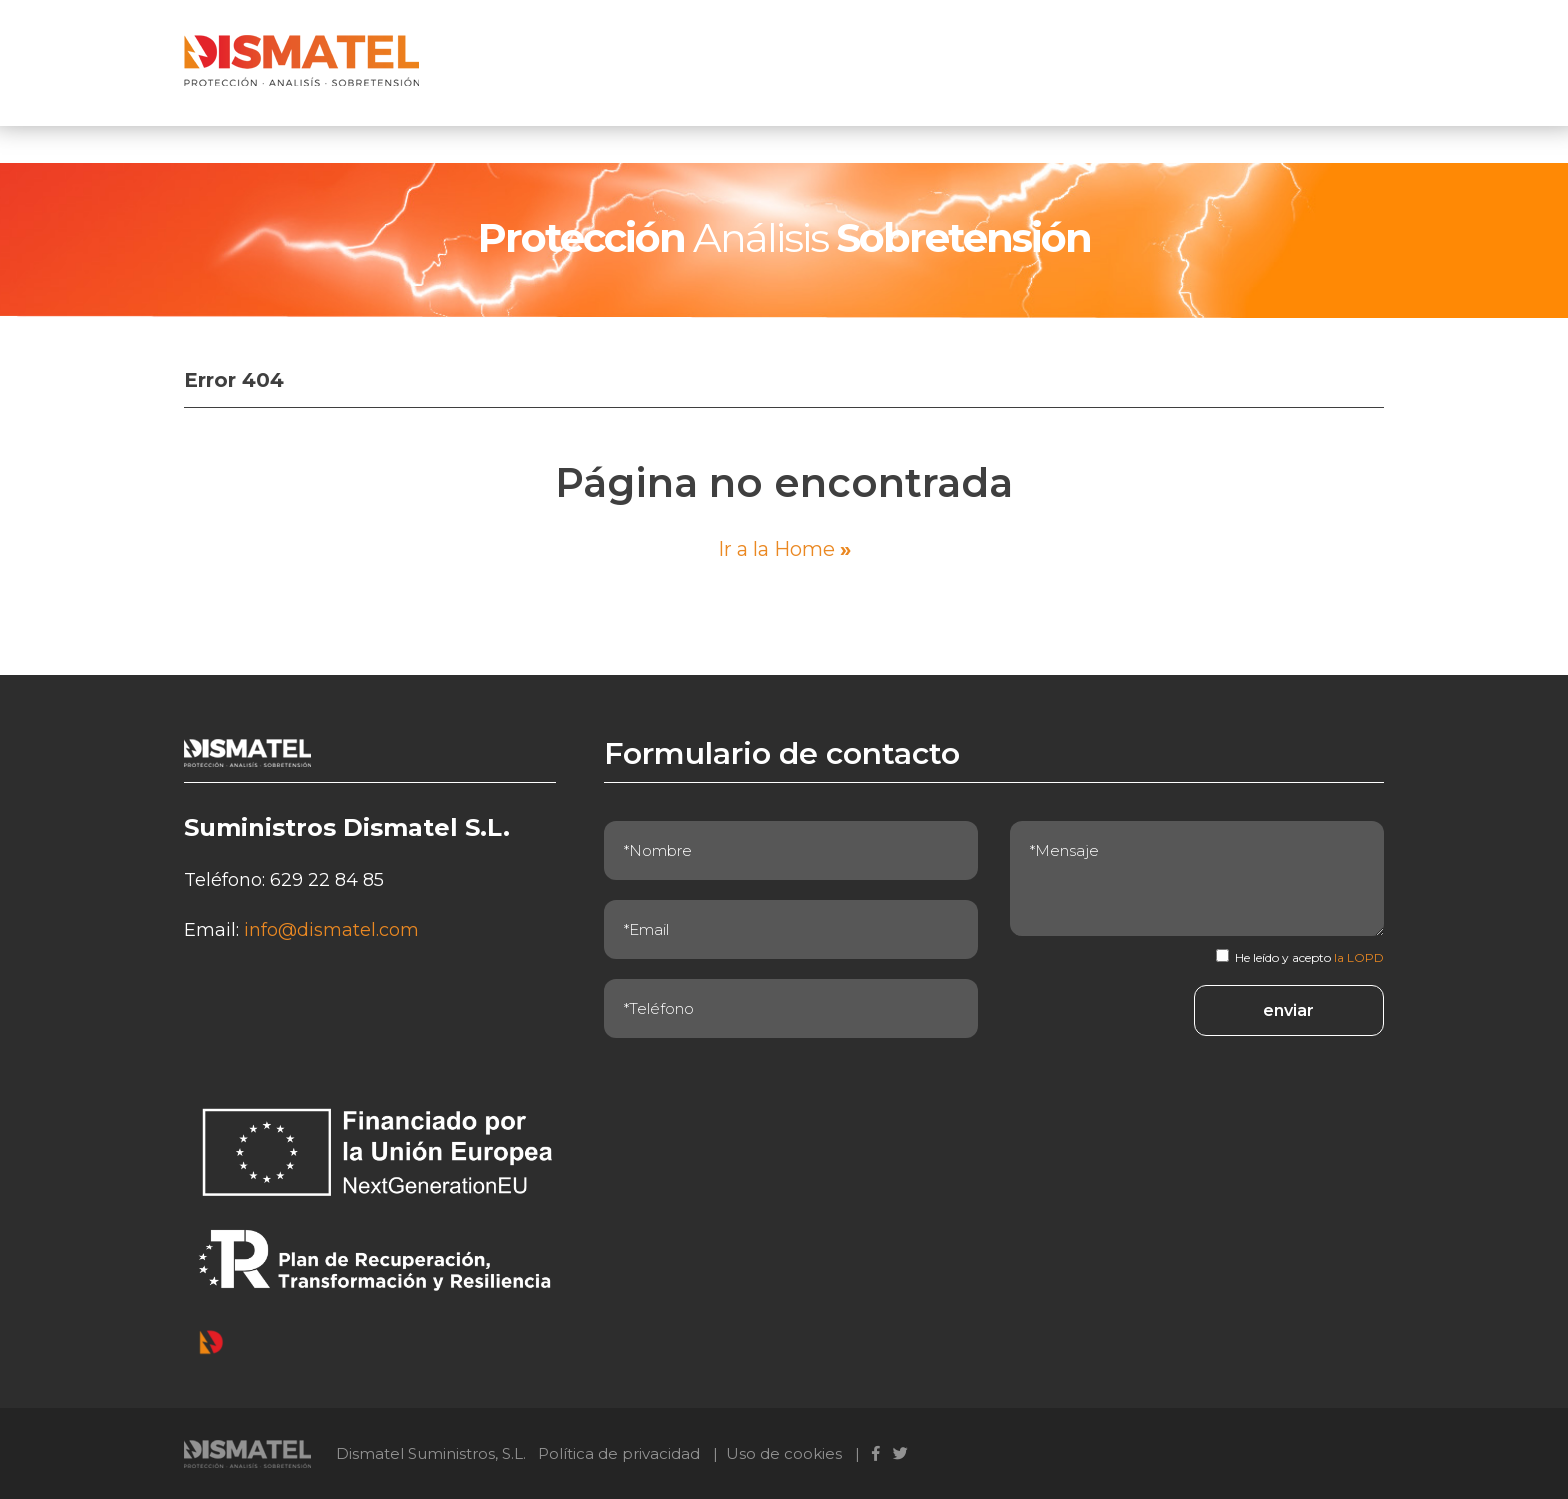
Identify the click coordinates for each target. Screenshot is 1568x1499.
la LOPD (1359, 957)
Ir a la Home (784, 549)
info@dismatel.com (331, 930)
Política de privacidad (619, 1453)
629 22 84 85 (327, 880)
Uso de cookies (784, 1453)
